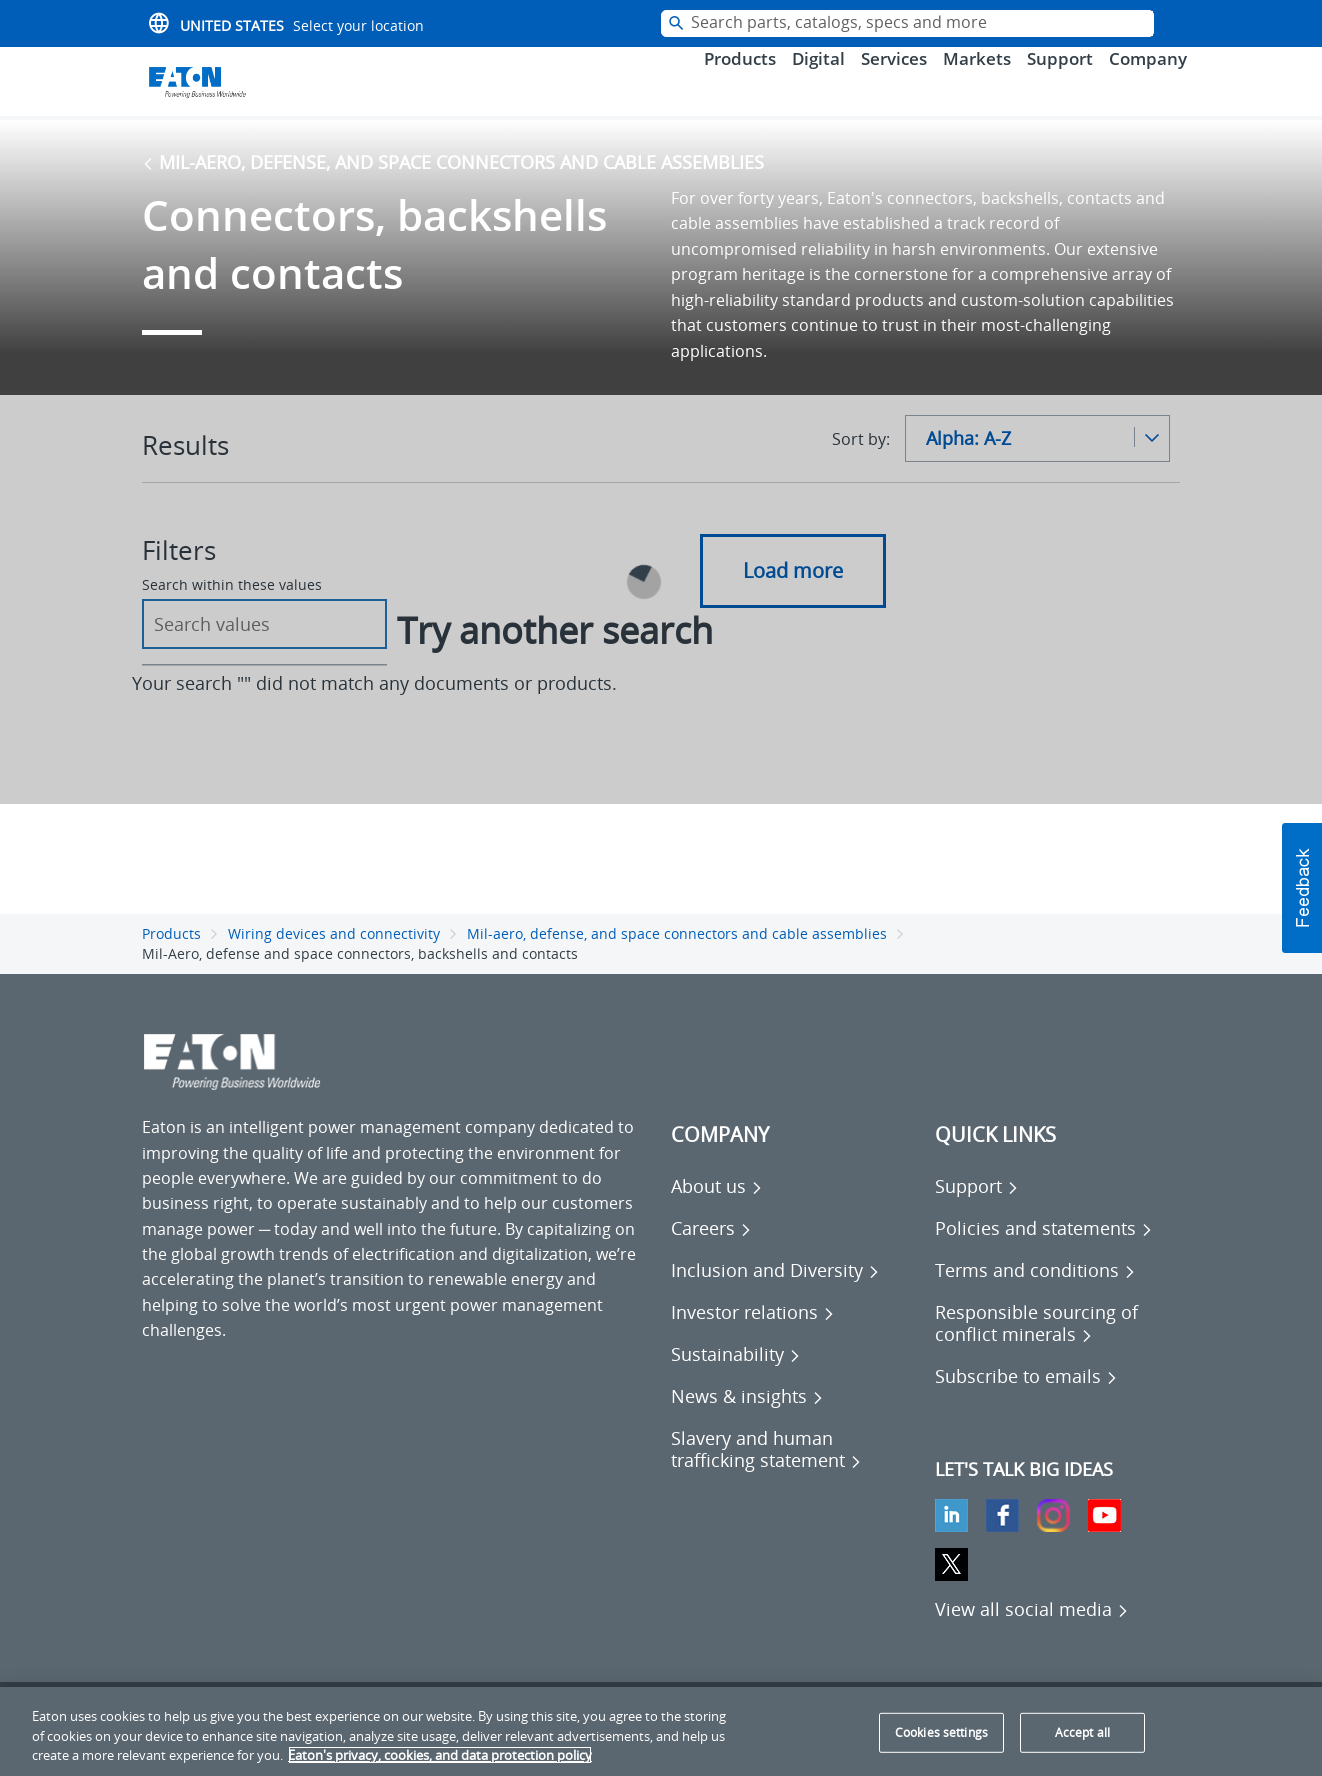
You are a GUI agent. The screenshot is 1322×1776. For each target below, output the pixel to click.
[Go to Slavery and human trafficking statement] (793, 1477)
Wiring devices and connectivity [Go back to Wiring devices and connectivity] (334, 960)
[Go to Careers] (711, 1256)
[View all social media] (1032, 1637)
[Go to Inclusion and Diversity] (775, 1298)
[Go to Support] (977, 1214)
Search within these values (232, 613)
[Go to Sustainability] (736, 1382)
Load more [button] (793, 597)
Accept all (1082, 1732)
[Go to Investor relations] (753, 1340)
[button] (1302, 888)
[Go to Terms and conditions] (1035, 1298)
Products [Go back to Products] (171, 960)
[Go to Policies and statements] (1044, 1256)
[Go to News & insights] (747, 1424)
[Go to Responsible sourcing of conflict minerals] (1057, 1351)
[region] (661, 1731)
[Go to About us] (717, 1214)
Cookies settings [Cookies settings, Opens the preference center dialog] (941, 1732)
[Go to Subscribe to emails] (1026, 1404)
